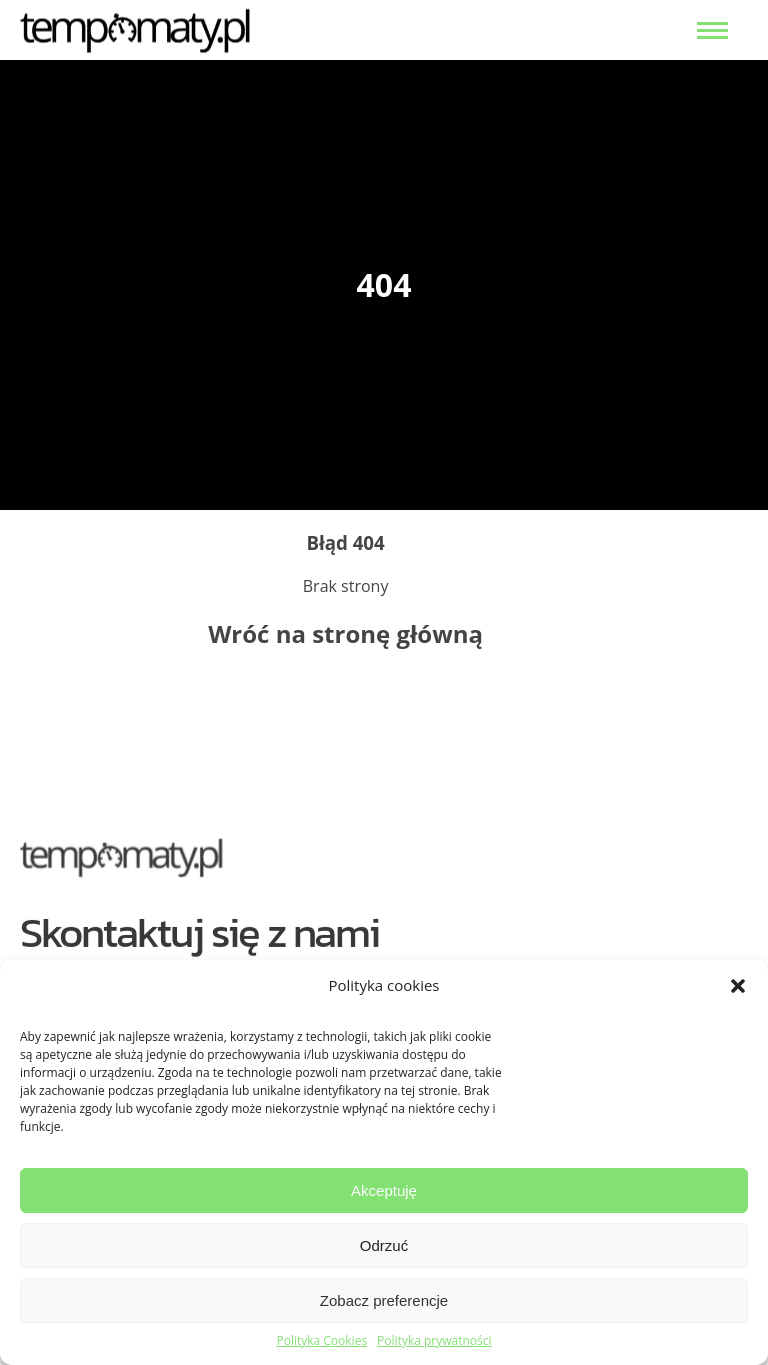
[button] (738, 986)
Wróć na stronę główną (345, 633)
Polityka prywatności (434, 1341)
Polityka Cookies (321, 1341)
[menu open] (712, 30)
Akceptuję (384, 1190)
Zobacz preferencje (384, 1300)
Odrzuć (384, 1245)
